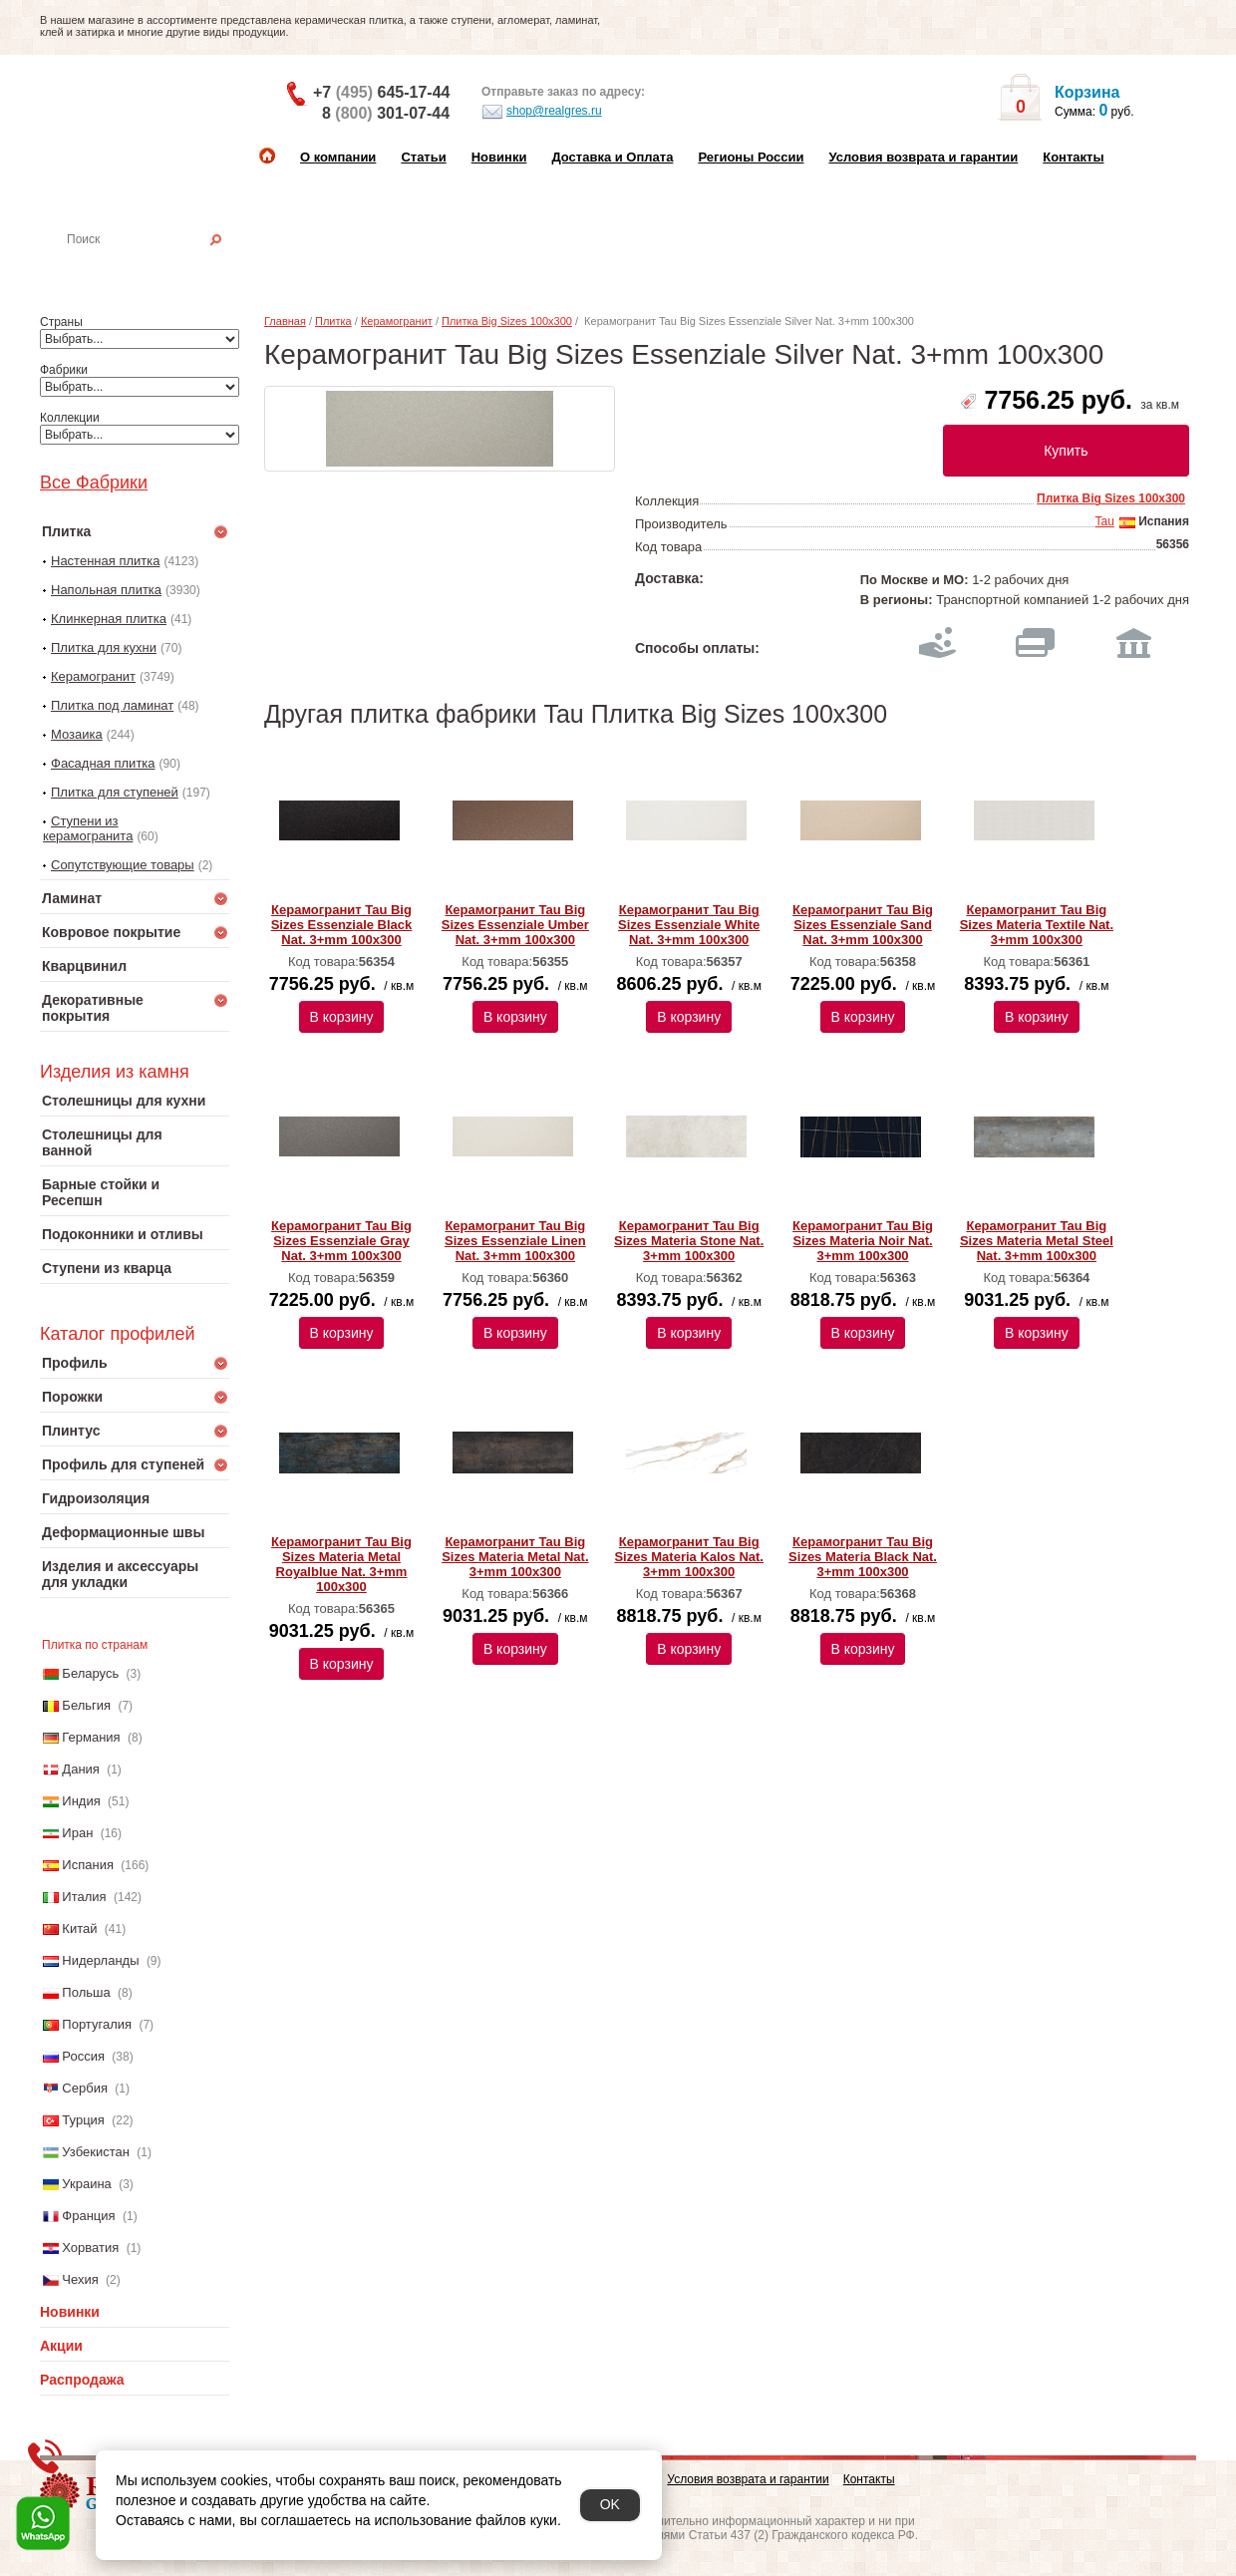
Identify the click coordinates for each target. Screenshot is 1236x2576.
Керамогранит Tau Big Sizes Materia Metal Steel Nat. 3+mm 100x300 (1036, 1240)
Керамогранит (93, 676)
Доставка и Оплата (612, 157)
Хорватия (90, 2247)
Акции (61, 2346)
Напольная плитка (106, 589)
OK (610, 2504)
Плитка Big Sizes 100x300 (507, 321)
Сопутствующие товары (122, 864)
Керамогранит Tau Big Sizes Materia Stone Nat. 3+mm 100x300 (689, 1240)
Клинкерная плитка (108, 618)
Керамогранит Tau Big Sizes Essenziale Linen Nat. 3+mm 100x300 (515, 1240)
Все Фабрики (94, 482)
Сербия (85, 2088)
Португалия (97, 2024)
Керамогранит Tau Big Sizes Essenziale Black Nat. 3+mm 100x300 (342, 924)
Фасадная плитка (103, 763)
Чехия (80, 2279)
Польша (86, 1992)
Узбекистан (96, 2151)
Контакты (1073, 157)
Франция (88, 2215)
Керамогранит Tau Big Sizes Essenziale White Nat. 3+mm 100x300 (689, 924)
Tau (1103, 521)
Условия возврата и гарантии (923, 157)
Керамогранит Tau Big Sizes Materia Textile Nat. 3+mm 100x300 (1036, 924)
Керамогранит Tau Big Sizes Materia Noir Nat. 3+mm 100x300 (862, 1240)
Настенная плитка (156, 267)
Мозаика (77, 734)
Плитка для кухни (103, 647)
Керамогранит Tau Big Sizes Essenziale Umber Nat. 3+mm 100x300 (515, 924)
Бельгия (86, 1705)
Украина (87, 2183)
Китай (79, 1928)
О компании (338, 157)
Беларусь (90, 1673)
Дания (81, 1769)
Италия (84, 1896)
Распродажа (82, 2380)
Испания (88, 1864)
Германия (91, 1737)
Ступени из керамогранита (88, 828)
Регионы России (750, 157)
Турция (83, 2119)
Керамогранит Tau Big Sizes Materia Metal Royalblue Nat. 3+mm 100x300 (341, 1564)
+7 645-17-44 (381, 92)
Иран (77, 1832)
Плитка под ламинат (112, 705)
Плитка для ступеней (114, 792)
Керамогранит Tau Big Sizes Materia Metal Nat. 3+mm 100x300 (515, 1556)
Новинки (499, 157)
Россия (83, 2056)
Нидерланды (100, 1960)
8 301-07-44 (386, 113)
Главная (285, 321)
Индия (81, 1800)
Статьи (423, 157)
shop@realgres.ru (541, 112)
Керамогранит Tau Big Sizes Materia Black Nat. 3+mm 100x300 (862, 1556)
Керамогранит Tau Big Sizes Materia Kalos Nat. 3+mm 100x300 (689, 1556)
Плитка (333, 321)
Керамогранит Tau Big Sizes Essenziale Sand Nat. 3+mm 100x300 (862, 924)
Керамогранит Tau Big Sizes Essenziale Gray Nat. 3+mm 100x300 (341, 1240)
